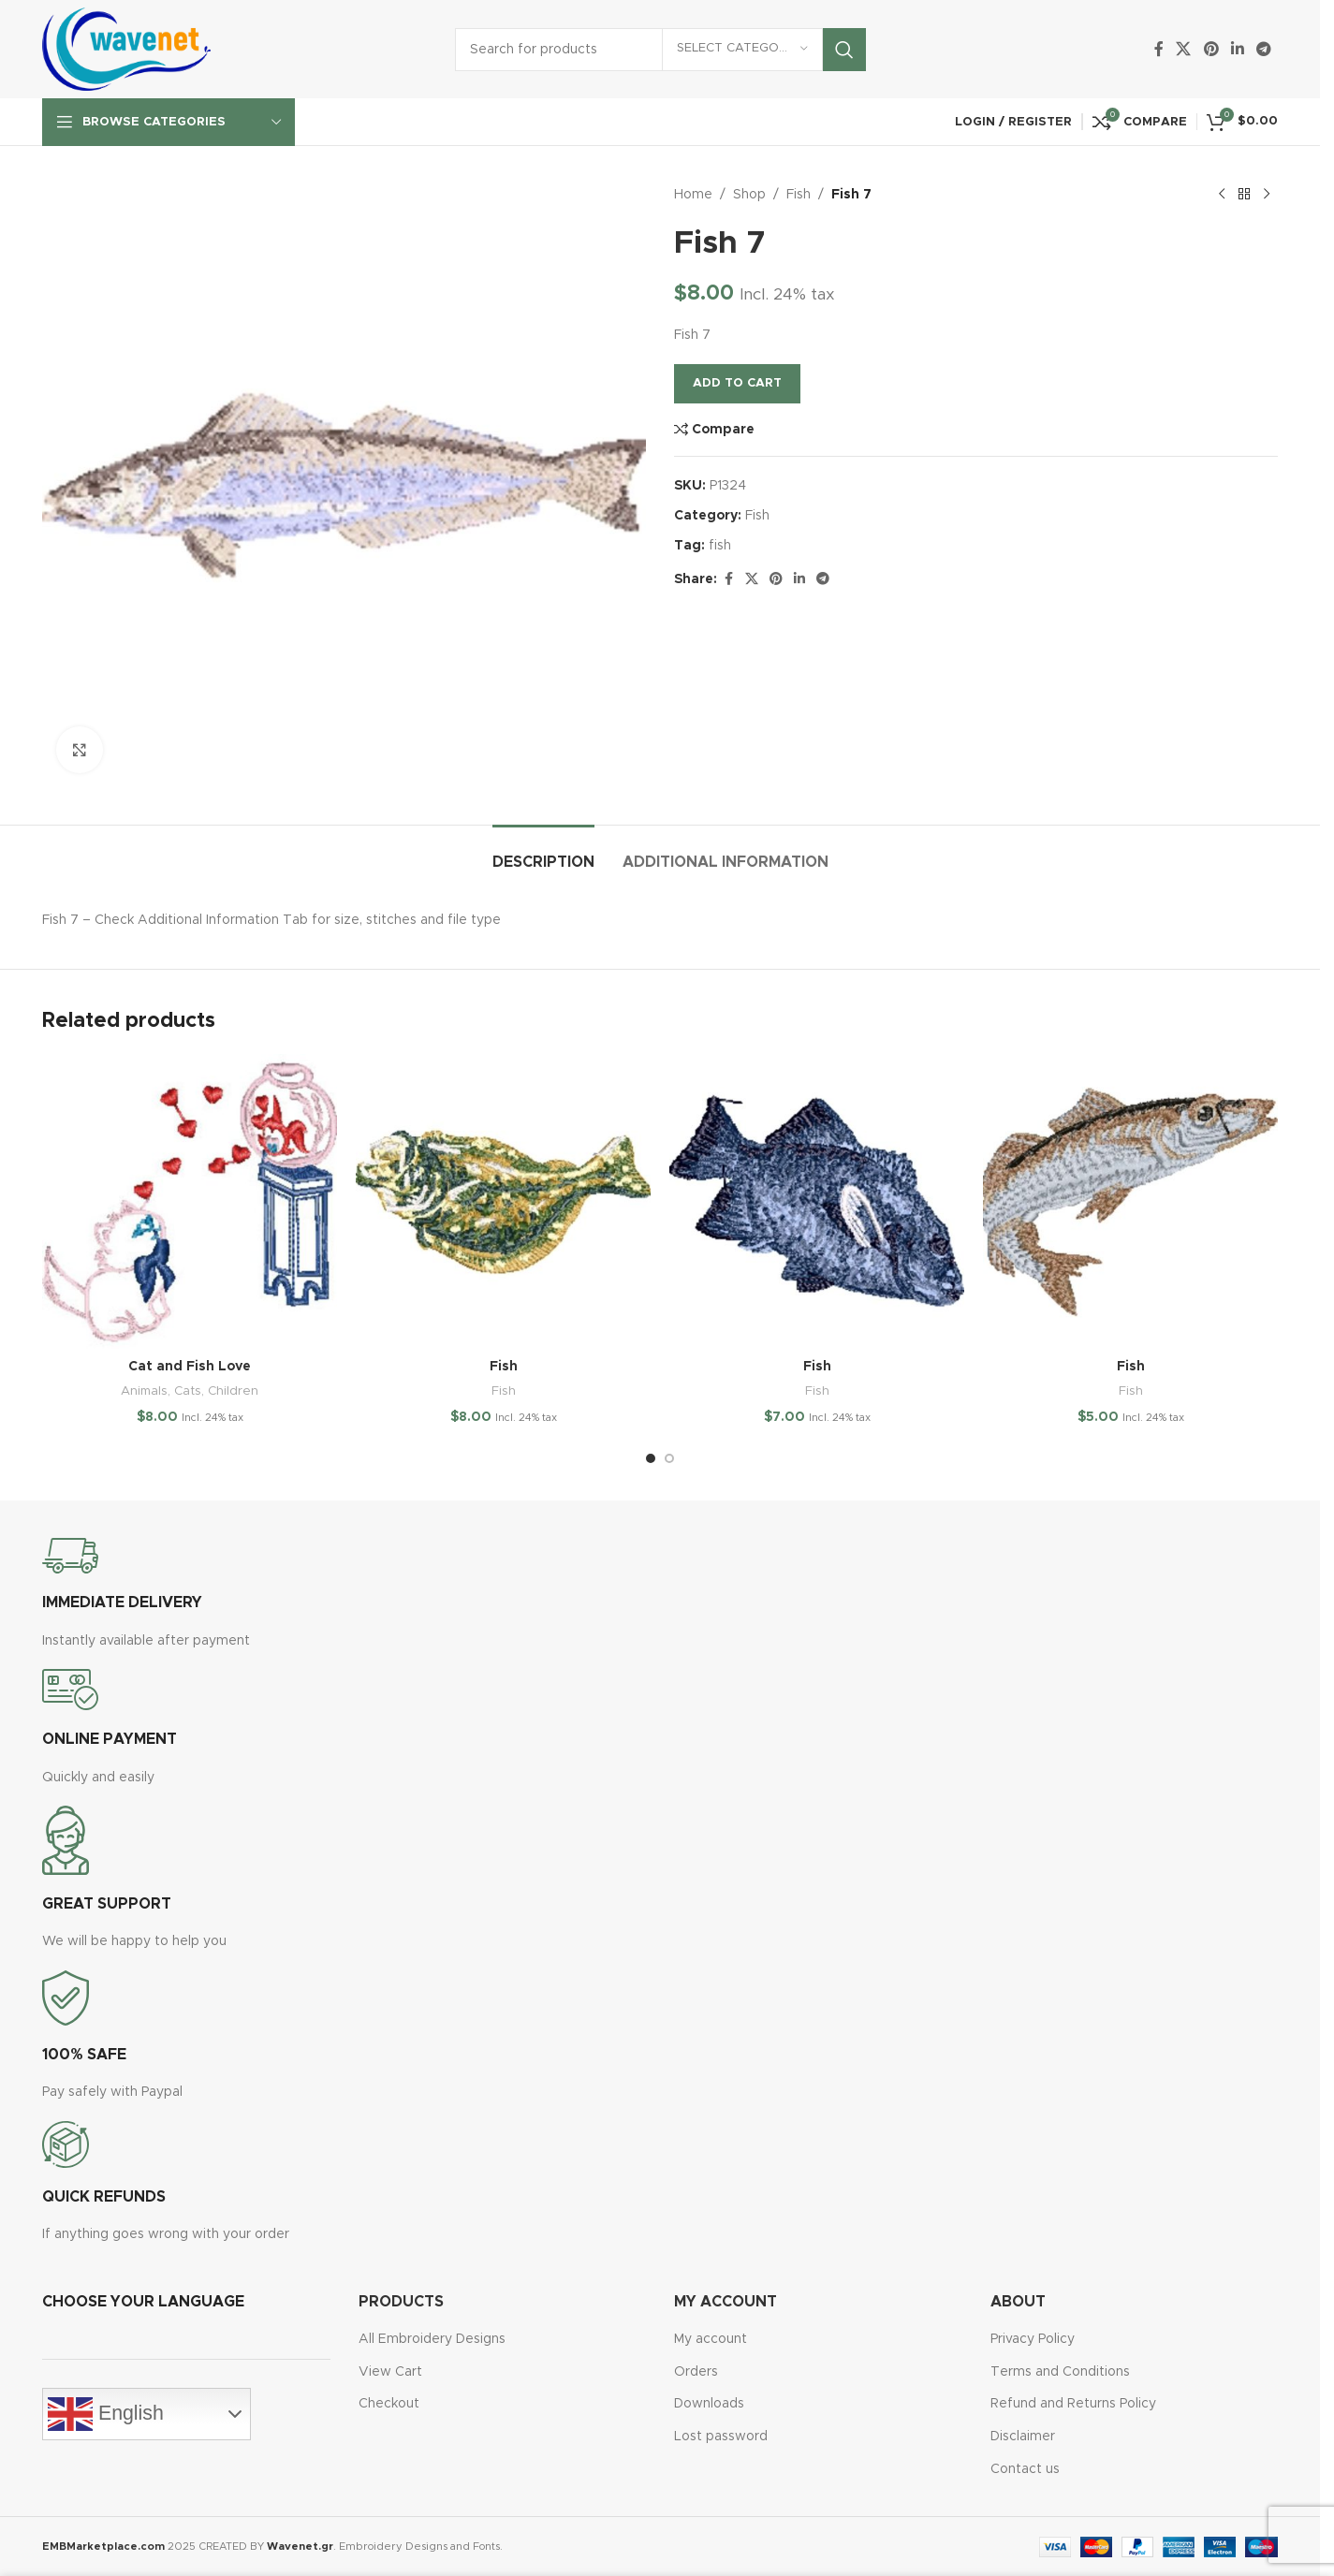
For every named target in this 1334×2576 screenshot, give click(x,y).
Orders (696, 2371)
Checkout (389, 2403)
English (106, 2414)
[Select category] (742, 49)
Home (693, 194)
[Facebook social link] (1159, 49)
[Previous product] (1221, 194)
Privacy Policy (1032, 2339)
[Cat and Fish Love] (189, 1201)
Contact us (1025, 2469)
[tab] (543, 853)
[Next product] (1266, 194)
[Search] (660, 49)
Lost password (721, 2436)
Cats (187, 1391)
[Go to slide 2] (669, 1458)
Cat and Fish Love (189, 1366)
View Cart (390, 2371)
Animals (144, 1391)
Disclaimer (1022, 2436)
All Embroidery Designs (432, 2339)
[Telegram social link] (1264, 49)
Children (233, 1391)
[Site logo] (126, 48)
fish (720, 545)
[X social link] (1183, 49)
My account (710, 2339)
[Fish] (503, 1201)
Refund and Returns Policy (1073, 2403)
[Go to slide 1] (650, 1458)
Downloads (709, 2403)
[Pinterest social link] (1210, 49)
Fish (798, 194)
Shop (749, 194)
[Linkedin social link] (1237, 49)
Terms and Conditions (1060, 2371)
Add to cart (737, 383)
